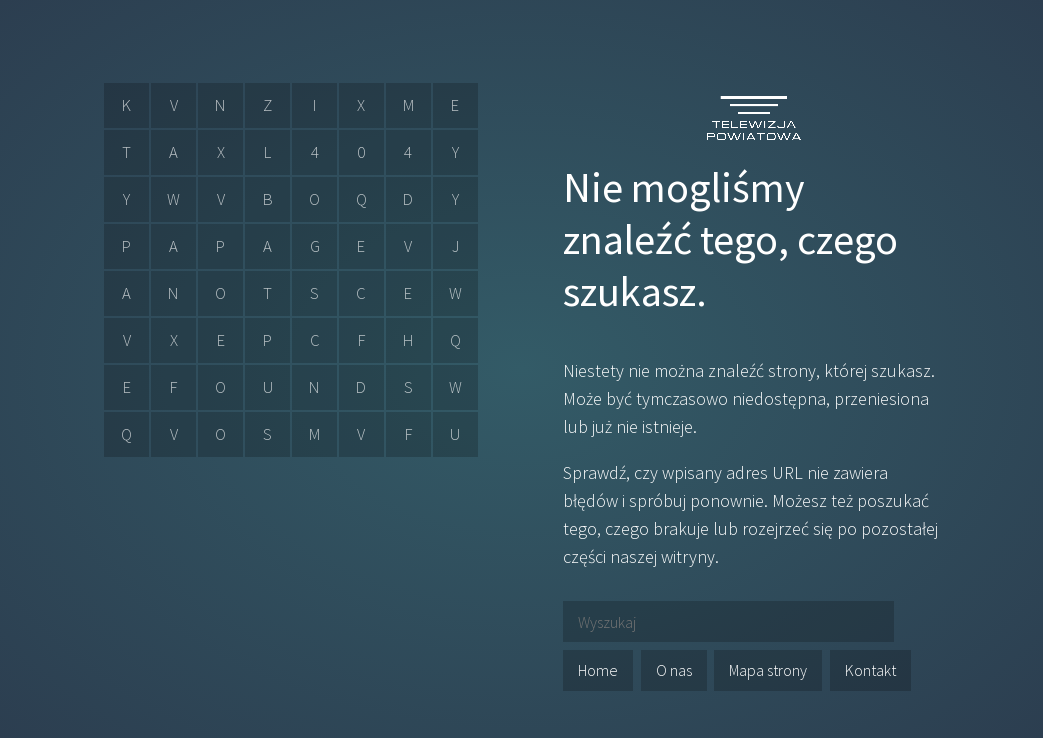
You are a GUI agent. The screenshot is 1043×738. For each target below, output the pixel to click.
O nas (674, 670)
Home (598, 670)
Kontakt (870, 670)
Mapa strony (768, 670)
